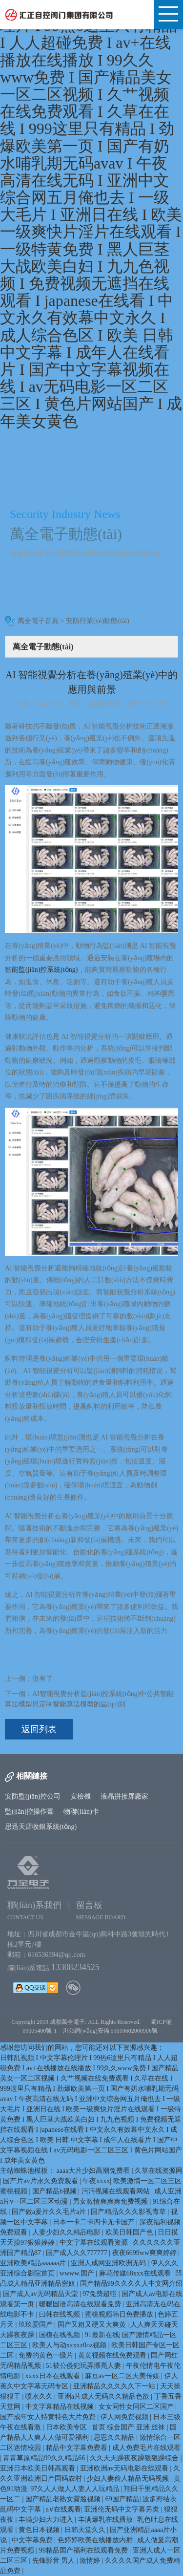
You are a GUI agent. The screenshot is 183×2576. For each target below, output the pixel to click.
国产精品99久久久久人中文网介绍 (131, 2283)
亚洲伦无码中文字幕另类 (122, 2509)
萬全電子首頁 (38, 620)
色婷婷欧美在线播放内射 (96, 2540)
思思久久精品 (115, 2437)
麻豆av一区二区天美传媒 (123, 2376)
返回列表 (39, 1729)
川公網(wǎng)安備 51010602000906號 (111, 2030)
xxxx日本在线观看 (53, 2376)
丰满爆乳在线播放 (106, 2519)
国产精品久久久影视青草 (129, 2211)
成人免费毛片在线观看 (146, 2447)
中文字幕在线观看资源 (95, 2242)
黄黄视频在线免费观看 (113, 2355)
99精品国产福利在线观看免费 (84, 2550)
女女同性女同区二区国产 (137, 2406)
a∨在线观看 (63, 2509)
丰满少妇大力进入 (47, 2519)
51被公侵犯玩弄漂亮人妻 (84, 2365)
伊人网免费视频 (125, 2417)
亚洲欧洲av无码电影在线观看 (125, 2468)
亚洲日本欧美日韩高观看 (38, 2468)
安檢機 (80, 1796)
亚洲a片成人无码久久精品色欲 (104, 2396)
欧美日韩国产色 (130, 2232)
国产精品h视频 (55, 2191)
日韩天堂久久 (85, 2529)
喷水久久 (40, 2396)
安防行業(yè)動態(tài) (97, 620)
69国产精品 (122, 2499)
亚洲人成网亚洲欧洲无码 (109, 2263)
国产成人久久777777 (77, 2252)
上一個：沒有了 (29, 1678)
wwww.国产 (78, 2273)
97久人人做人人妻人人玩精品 (75, 2488)
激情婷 (91, 2560)
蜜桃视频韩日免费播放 (120, 2314)
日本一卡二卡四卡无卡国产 (95, 2222)
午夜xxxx (96, 2181)
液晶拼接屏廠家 (124, 1796)
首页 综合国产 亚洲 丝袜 (129, 2427)
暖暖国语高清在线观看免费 (81, 2304)
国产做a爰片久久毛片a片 (50, 2211)
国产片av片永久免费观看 (41, 2181)
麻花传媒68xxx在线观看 (136, 2273)
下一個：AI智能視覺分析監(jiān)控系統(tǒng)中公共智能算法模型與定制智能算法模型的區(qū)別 (89, 1699)
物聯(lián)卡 (81, 1811)
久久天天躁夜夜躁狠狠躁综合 (135, 2458)
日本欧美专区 (67, 2427)
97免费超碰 (100, 2293)
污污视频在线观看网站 (116, 2191)
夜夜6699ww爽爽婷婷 (145, 2252)
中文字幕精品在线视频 (60, 2406)
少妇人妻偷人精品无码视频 (129, 2478)
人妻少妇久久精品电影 (67, 2232)
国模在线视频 (60, 2335)
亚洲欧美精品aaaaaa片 (34, 2263)
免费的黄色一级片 (47, 2355)
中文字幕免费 (33, 2540)
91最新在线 (102, 2335)
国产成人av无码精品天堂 (41, 2293)
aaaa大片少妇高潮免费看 (94, 2170)
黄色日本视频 (40, 2529)
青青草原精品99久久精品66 (45, 2458)
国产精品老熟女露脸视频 (63, 2499)
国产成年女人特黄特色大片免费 (49, 2417)
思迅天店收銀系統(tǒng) (41, 1826)
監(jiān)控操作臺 (29, 1811)
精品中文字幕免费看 (77, 2447)
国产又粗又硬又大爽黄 (93, 2324)
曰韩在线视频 (60, 2314)
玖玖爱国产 (37, 2324)
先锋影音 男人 (54, 2560)
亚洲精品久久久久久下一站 (115, 2386)
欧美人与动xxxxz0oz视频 (70, 2345)
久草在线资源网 (159, 2170)
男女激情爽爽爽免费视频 (111, 2201)
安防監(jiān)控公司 (33, 1796)
